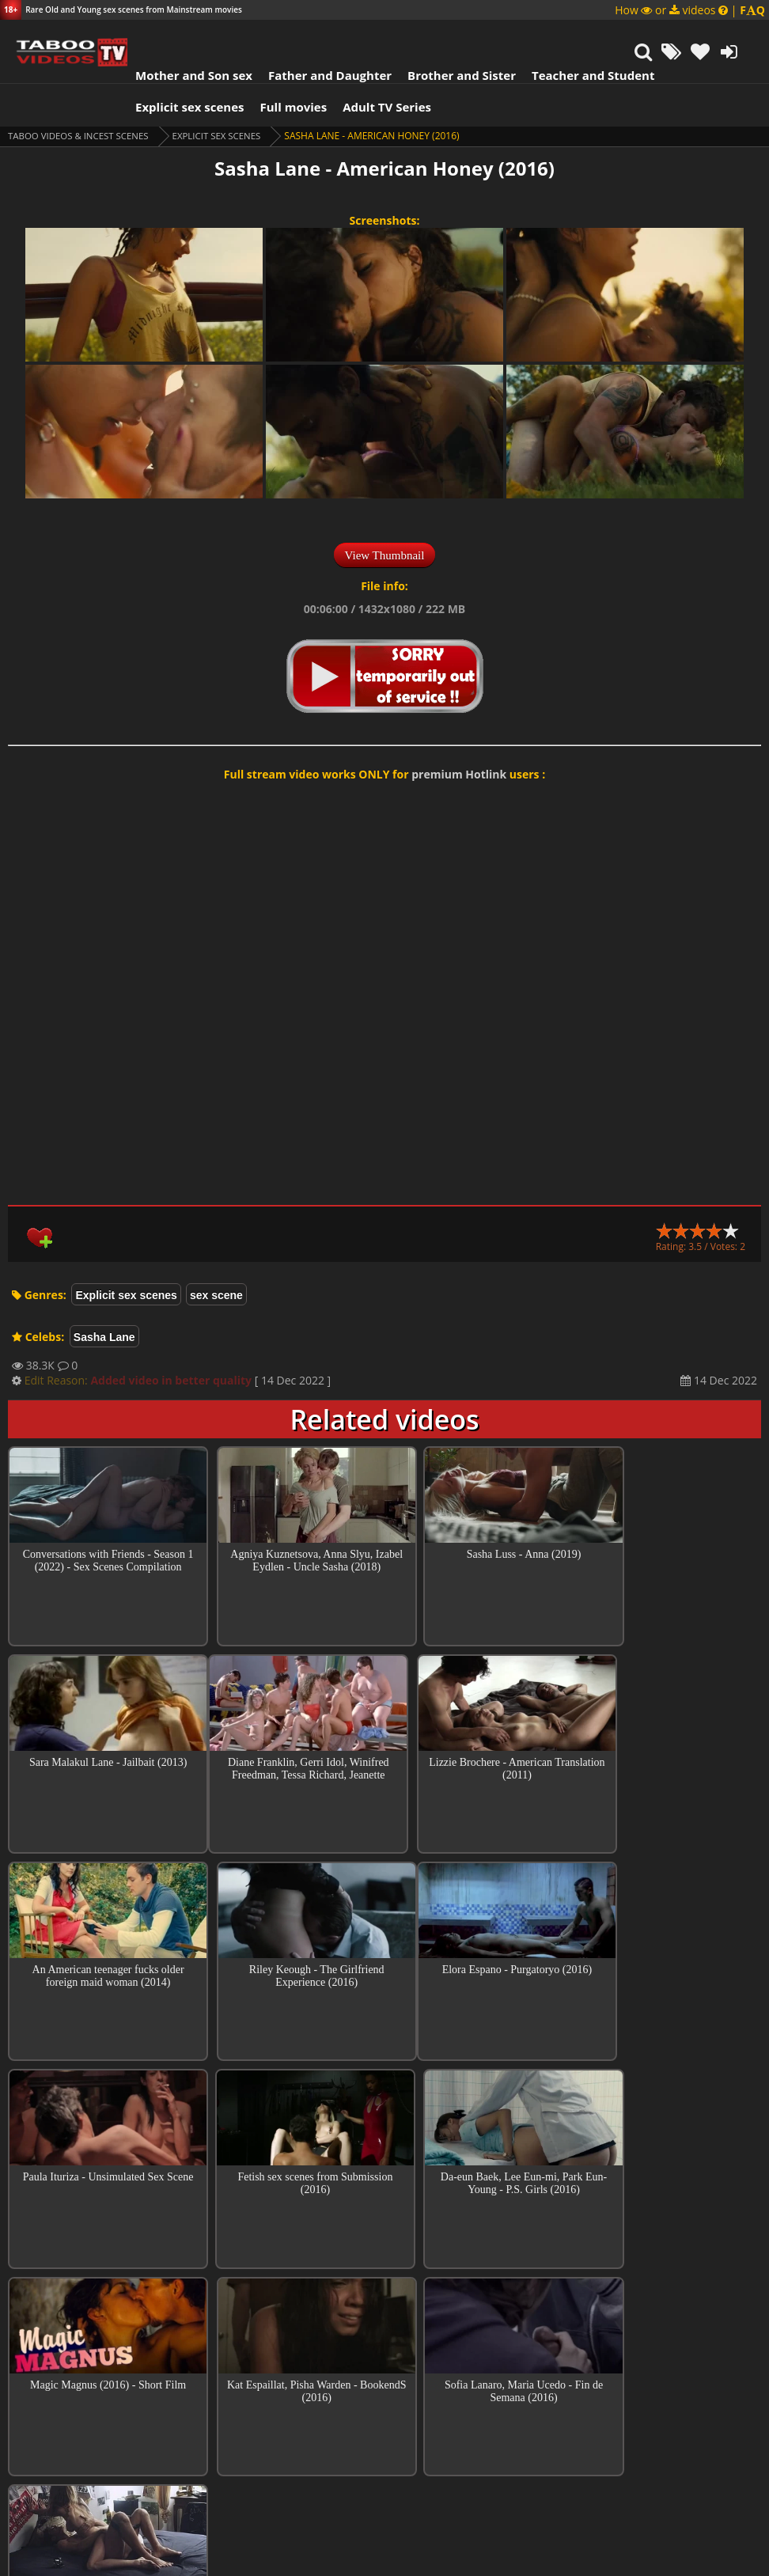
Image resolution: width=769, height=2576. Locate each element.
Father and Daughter (321, 75)
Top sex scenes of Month (385, 2328)
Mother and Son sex (185, 75)
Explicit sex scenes (181, 107)
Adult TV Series (378, 107)
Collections (385, 2373)
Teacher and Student (584, 75)
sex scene (216, 1295)
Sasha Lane (104, 1337)
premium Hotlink (458, 774)
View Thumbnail (385, 555)
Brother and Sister (453, 75)
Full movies (285, 107)
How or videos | (690, 9)
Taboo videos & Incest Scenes (82, 135)
